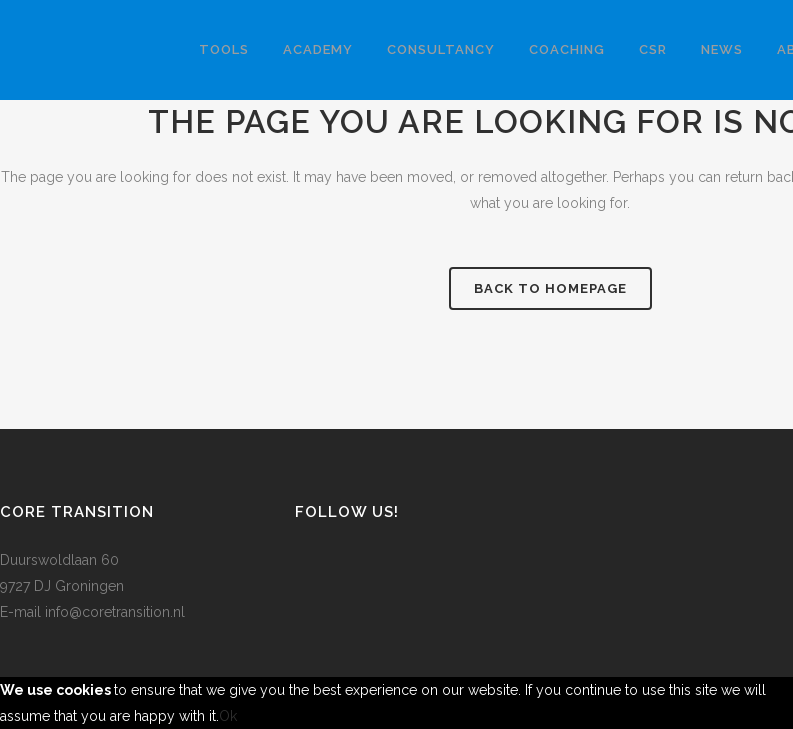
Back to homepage (550, 288)
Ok (228, 716)
